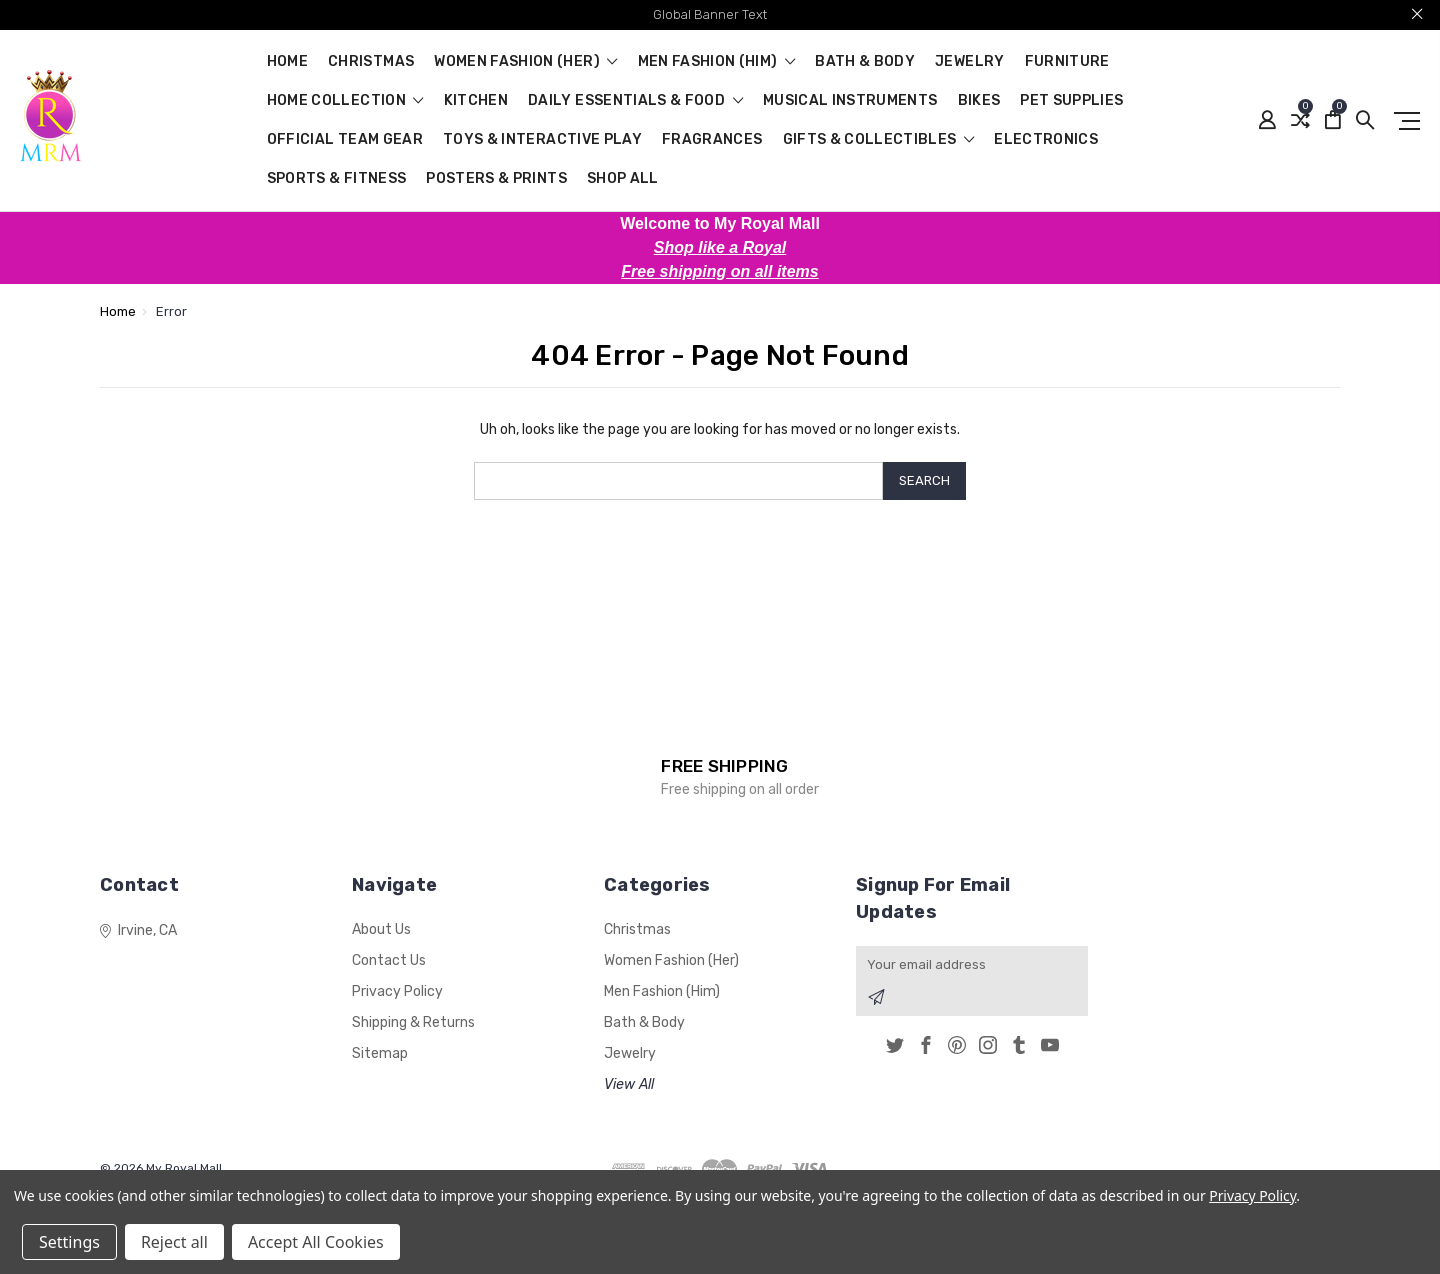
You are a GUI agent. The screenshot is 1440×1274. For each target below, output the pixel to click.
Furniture (1067, 62)
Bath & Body (865, 62)
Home (287, 62)
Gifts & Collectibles (879, 140)
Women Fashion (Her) (525, 62)
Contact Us (389, 960)
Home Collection (345, 101)
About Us (381, 929)
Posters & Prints (496, 179)
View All (629, 1084)
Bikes (979, 101)
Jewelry (969, 62)
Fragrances (712, 140)
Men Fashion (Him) (717, 62)
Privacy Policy (397, 991)
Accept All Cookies (316, 1242)
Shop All (623, 179)
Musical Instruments (850, 101)
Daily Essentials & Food (635, 101)
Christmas (371, 62)
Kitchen (476, 101)
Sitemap (380, 1053)
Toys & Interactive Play (542, 140)
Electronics (1046, 140)
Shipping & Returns (413, 1022)
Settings (69, 1242)
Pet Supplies (1071, 101)
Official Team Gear (345, 140)
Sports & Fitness (337, 179)
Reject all (174, 1242)
